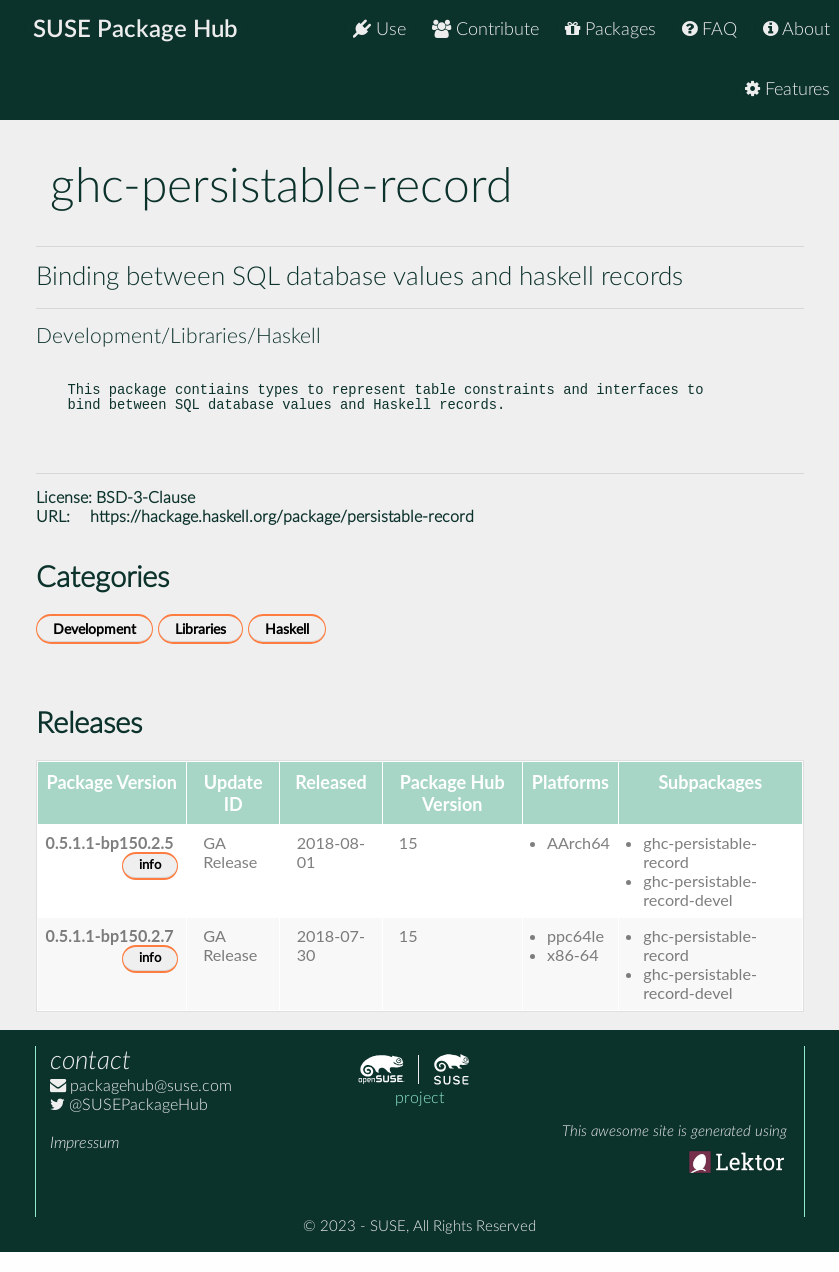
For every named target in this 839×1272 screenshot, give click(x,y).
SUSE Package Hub (135, 30)
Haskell (287, 649)
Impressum (84, 1163)
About (796, 29)
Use (379, 29)
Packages (610, 29)
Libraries (200, 649)
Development (94, 649)
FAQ (709, 29)
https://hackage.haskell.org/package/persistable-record (282, 537)
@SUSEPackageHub (129, 1125)
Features (787, 89)
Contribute (485, 29)
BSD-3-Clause (145, 518)
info (150, 885)
